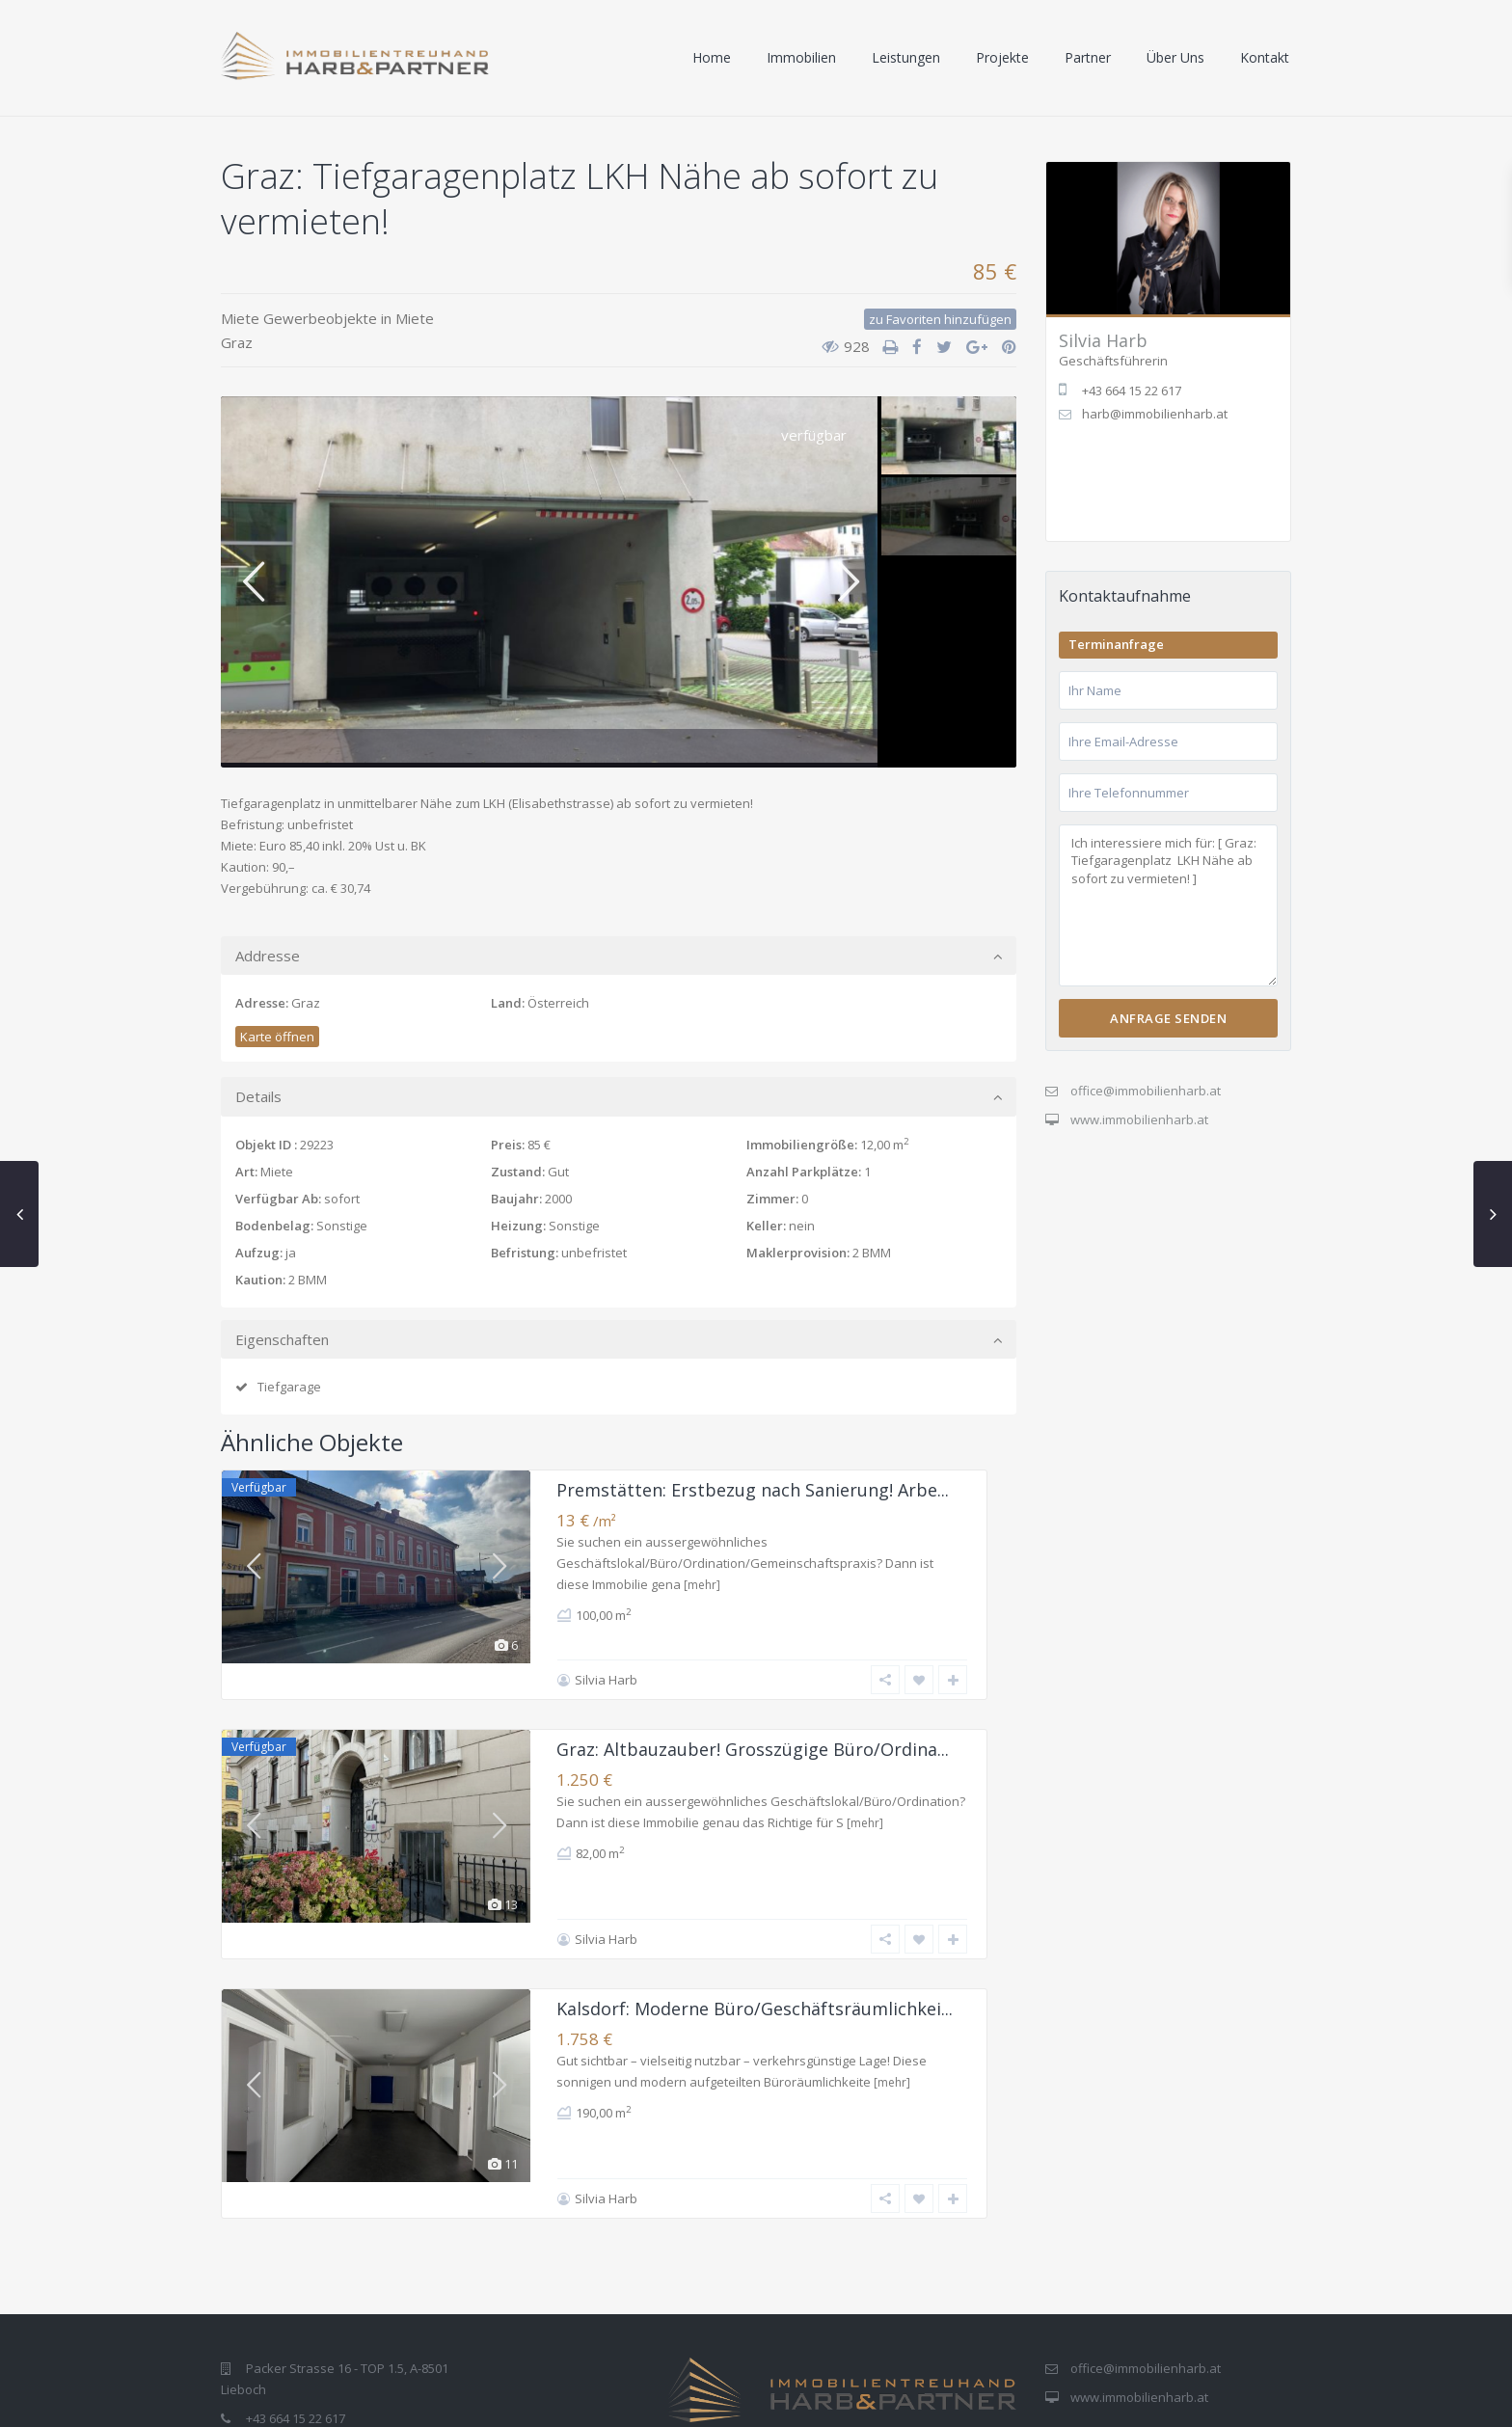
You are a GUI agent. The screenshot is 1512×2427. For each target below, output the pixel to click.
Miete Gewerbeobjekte (299, 318)
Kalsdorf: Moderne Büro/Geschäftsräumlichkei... (754, 1937)
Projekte (1002, 57)
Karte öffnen (277, 1036)
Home (711, 57)
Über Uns (1175, 57)
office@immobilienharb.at (1145, 1090)
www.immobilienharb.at (1139, 1119)
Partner (1088, 57)
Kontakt (1264, 57)
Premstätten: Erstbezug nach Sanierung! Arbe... (752, 1489)
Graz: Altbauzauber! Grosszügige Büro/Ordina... (752, 1713)
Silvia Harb (606, 1644)
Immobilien (801, 57)
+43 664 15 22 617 (295, 2311)
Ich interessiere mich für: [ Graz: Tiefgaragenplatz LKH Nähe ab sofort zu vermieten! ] (1168, 905)
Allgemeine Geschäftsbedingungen (1196, 2398)
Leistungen (906, 57)
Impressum (945, 2398)
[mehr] (702, 1585)
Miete (414, 318)
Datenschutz (1038, 2398)
